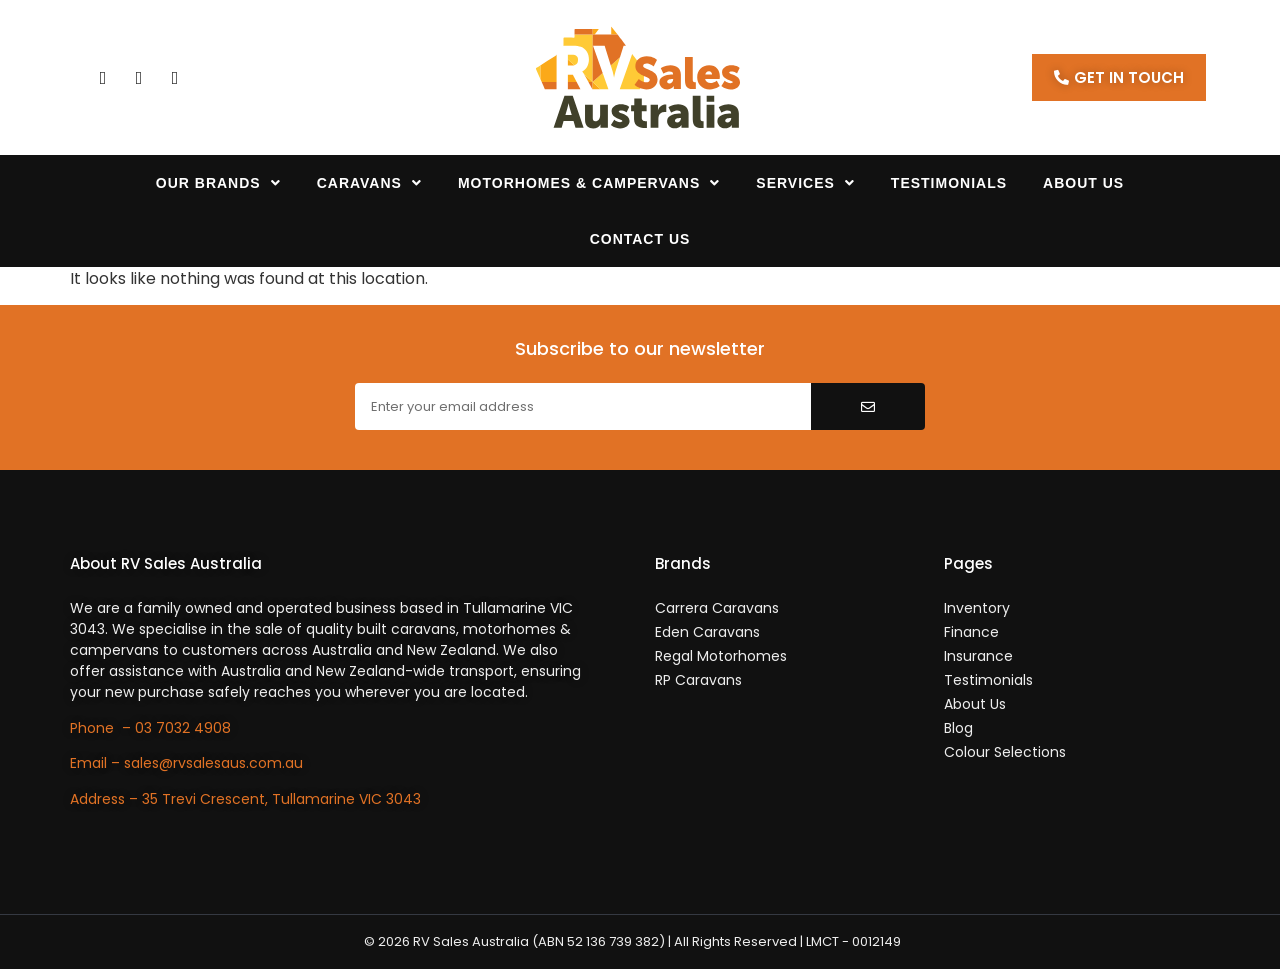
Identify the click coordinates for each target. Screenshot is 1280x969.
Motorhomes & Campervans (589, 183)
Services (805, 183)
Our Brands (218, 183)
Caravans (369, 183)
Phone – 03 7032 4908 (150, 728)
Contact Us (640, 239)
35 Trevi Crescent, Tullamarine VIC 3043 (281, 799)
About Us (1083, 183)
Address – (106, 799)
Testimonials (949, 183)
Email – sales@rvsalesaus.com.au (186, 763)
